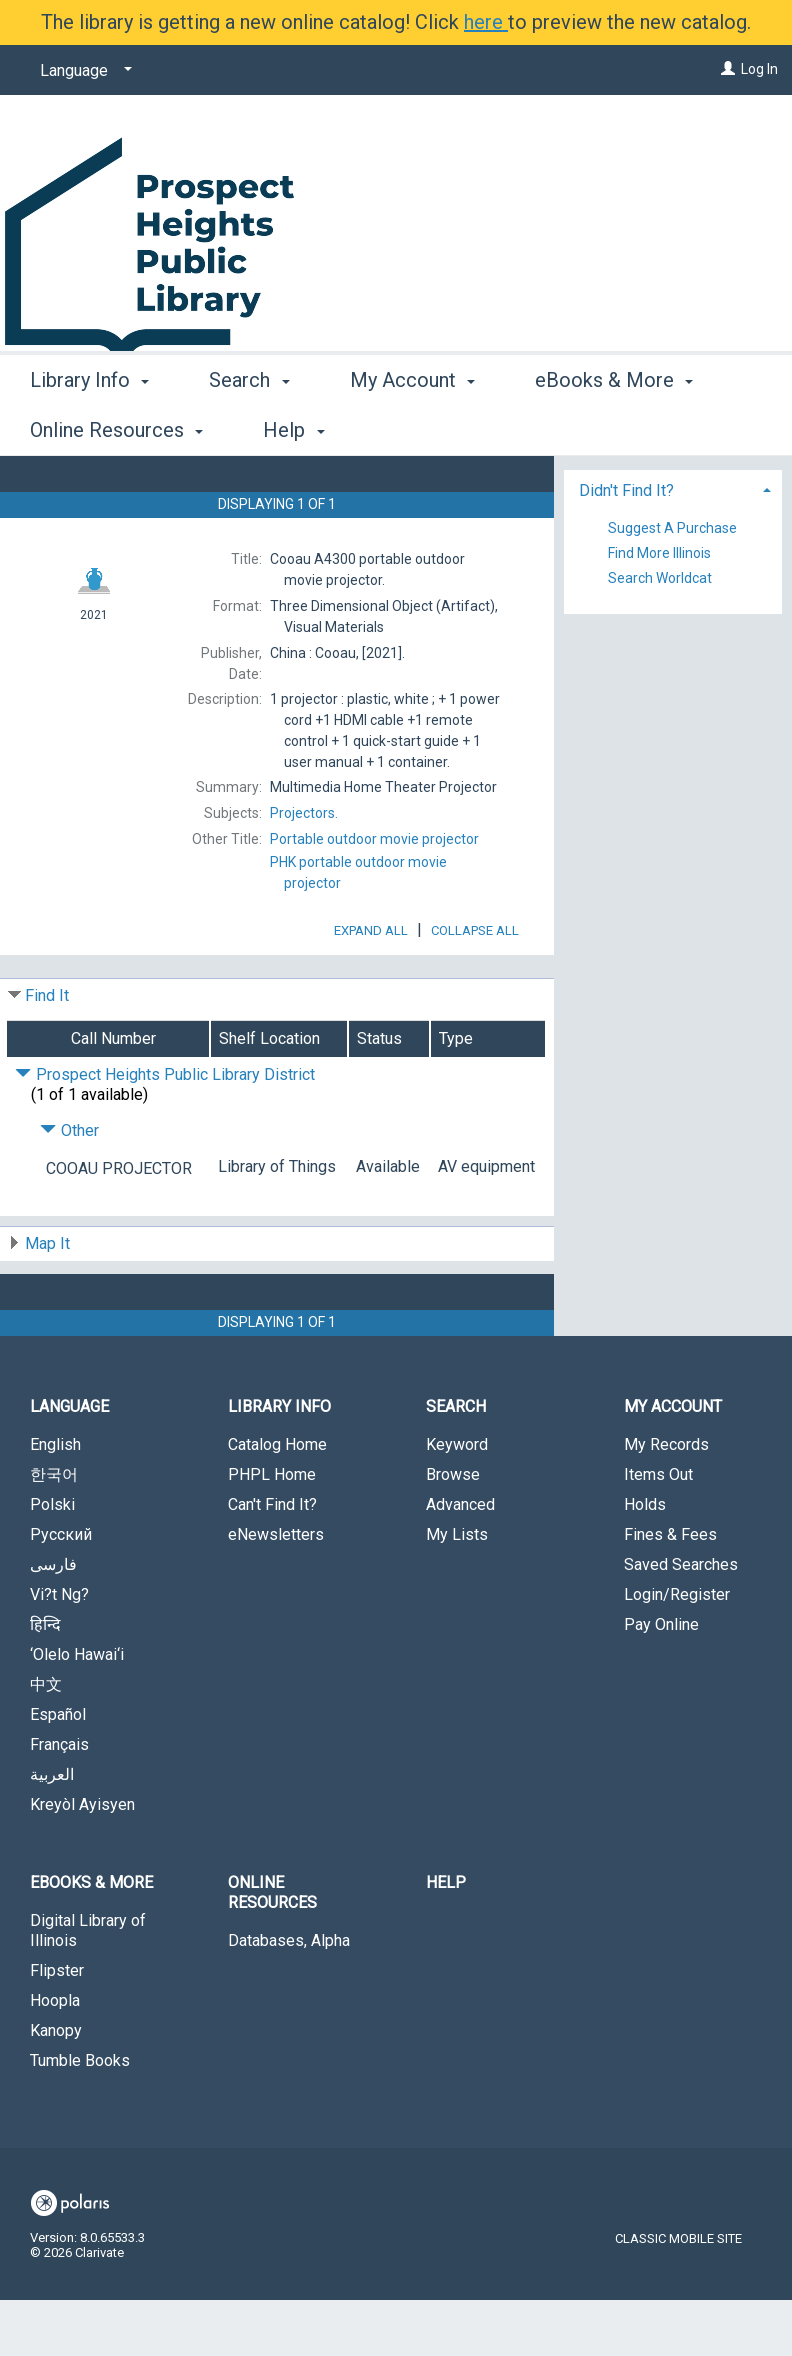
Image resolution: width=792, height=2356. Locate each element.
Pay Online (661, 1680)
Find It (47, 1051)
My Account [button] (412, 427)
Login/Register (677, 1650)
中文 (46, 1740)
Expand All (371, 986)
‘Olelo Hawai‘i (77, 1710)
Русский (61, 1590)
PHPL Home (272, 1530)
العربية (52, 1830)
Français (59, 1800)
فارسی (53, 1620)
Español (58, 1770)
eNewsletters (276, 1590)
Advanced (460, 1560)
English (55, 1500)
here (486, 22)
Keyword (457, 1500)
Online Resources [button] (272, 1948)
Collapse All (475, 986)
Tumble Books (80, 2116)
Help (446, 1938)
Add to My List (670, 528)
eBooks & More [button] (91, 1938)
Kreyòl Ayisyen (82, 1860)
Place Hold (645, 487)
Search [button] (249, 427)
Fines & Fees (670, 1590)
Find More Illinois (659, 645)
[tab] (673, 580)
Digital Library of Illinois (88, 1986)
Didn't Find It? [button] (626, 582)
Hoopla (55, 2056)
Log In (759, 69)
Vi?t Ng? (59, 1650)
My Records (666, 1500)
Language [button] (69, 1462)
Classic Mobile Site (678, 2294)
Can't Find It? (272, 1560)
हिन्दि (45, 1680)
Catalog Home (277, 1500)
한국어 (54, 1530)
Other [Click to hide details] (69, 1186)
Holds (645, 1560)
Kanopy (56, 2086)
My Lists (457, 1590)
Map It (47, 1299)
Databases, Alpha (289, 1996)
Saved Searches (681, 1620)
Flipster (57, 2026)
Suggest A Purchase (672, 619)
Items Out (658, 1530)
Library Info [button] (89, 427)
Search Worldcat (660, 670)
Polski (52, 1560)
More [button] (574, 430)
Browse (453, 1530)
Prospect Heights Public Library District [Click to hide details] (165, 1130)
